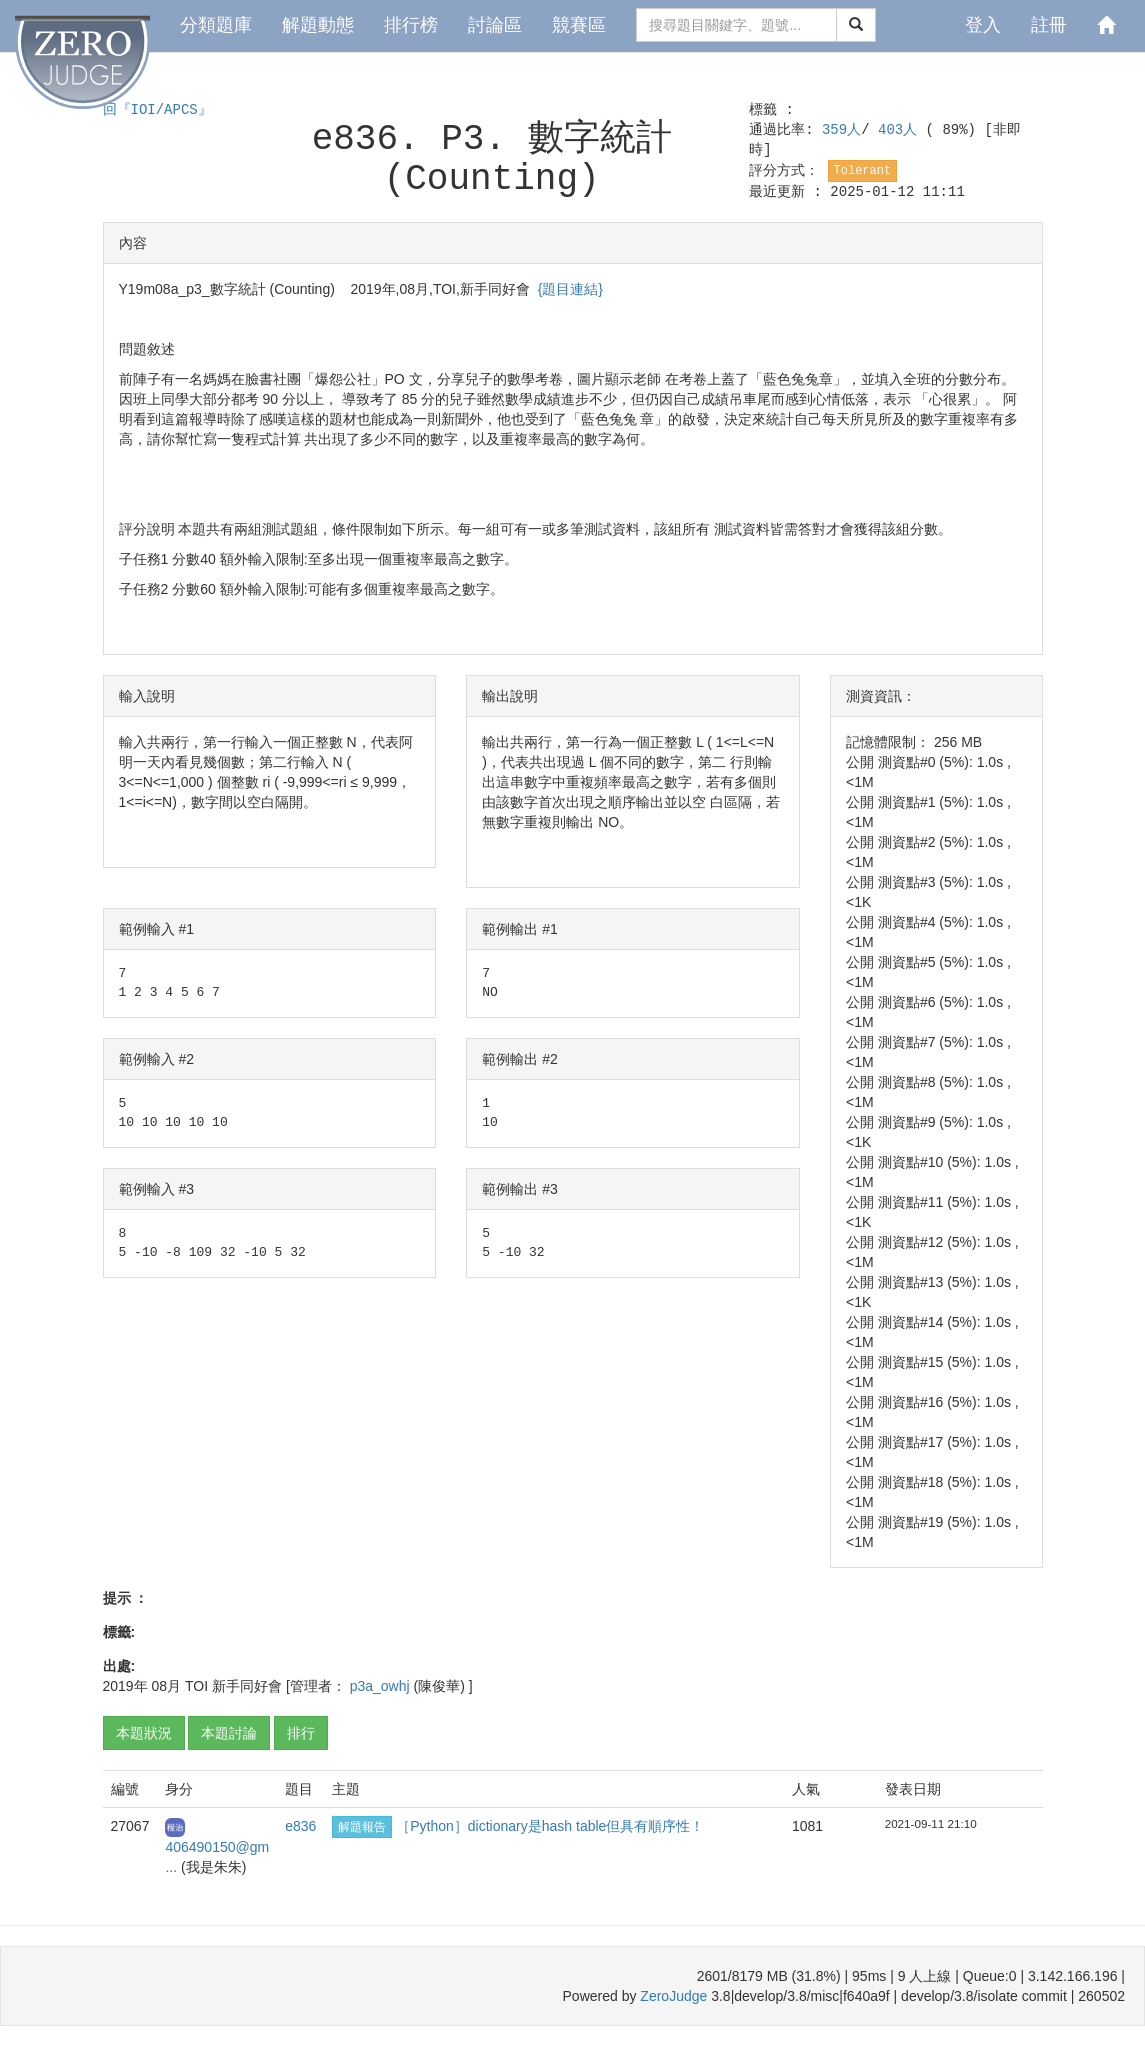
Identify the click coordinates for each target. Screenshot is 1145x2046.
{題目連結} (570, 289)
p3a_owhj (382, 1686)
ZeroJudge (673, 1996)
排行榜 (411, 25)
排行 (301, 1733)
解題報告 (362, 1827)
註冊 (1049, 25)
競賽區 (579, 25)
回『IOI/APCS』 (157, 110)
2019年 (125, 1686)
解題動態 (318, 25)
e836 (300, 1826)
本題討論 (229, 1733)
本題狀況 (144, 1733)
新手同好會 (247, 1686)
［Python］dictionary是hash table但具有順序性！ (550, 1826)
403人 (902, 130)
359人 (841, 130)
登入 (983, 25)
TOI (196, 1686)
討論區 (495, 25)
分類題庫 (216, 25)
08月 (167, 1686)
